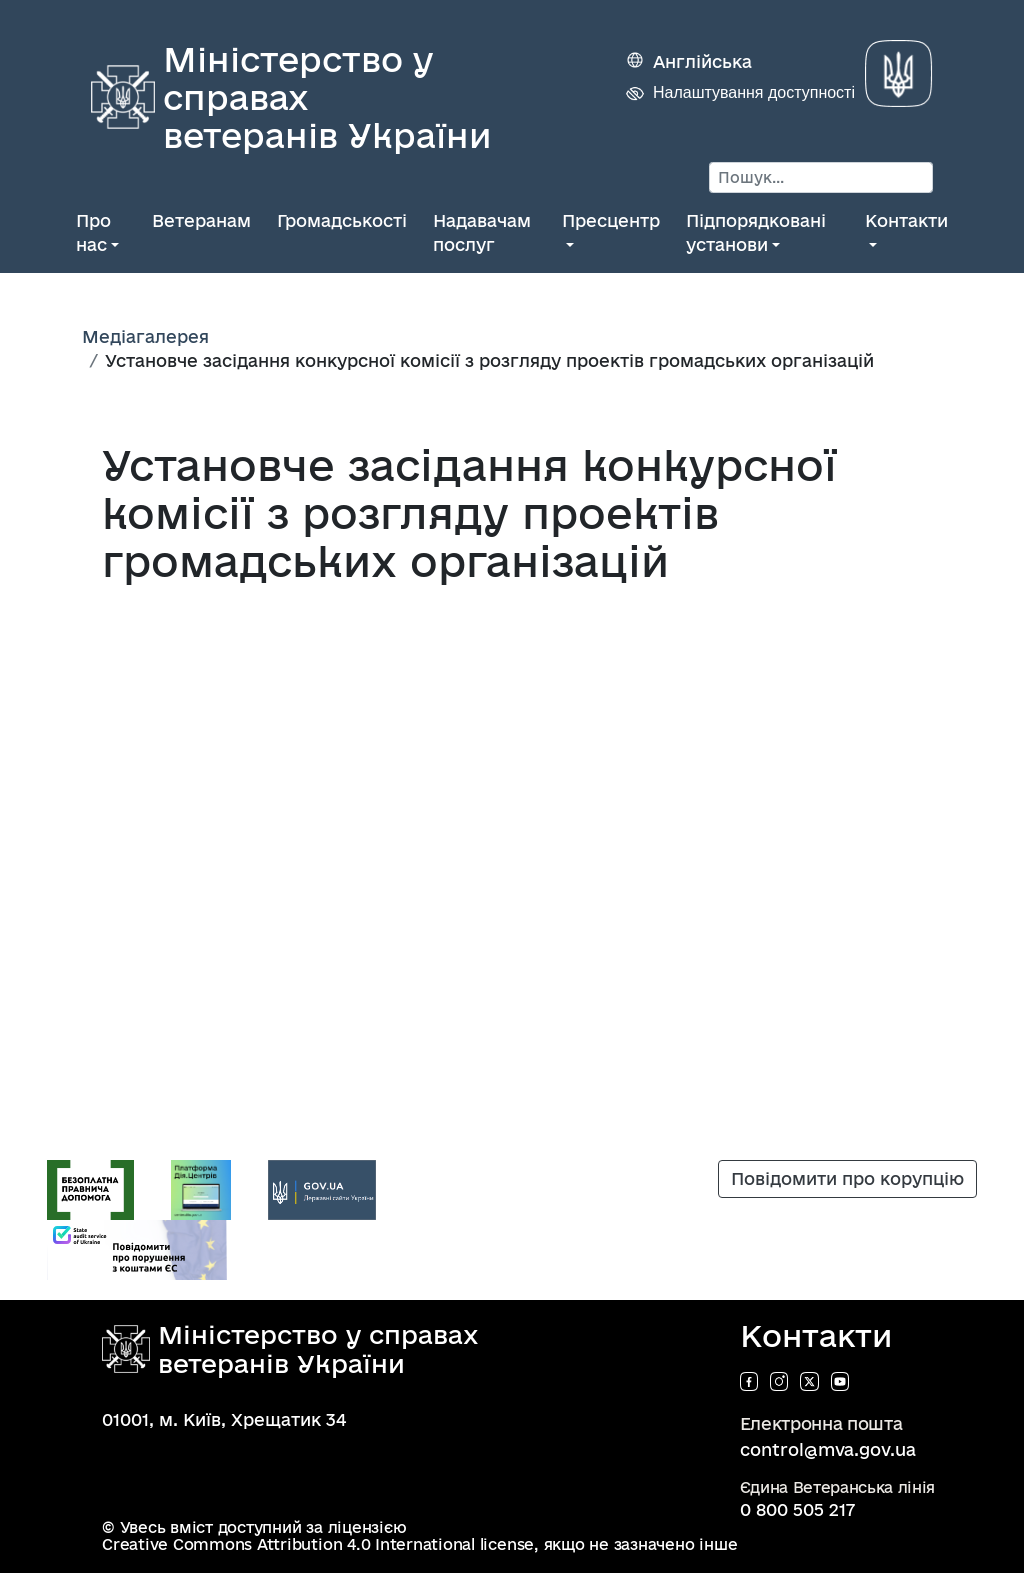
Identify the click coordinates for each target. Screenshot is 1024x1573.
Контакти (906, 220)
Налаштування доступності (754, 92)
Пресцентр (611, 220)
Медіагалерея (145, 336)
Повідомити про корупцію (847, 1178)
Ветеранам (201, 220)
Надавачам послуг (482, 232)
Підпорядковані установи (756, 232)
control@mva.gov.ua (828, 1449)
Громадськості (342, 220)
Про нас (93, 232)
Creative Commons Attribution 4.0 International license (318, 1544)
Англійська (702, 61)
